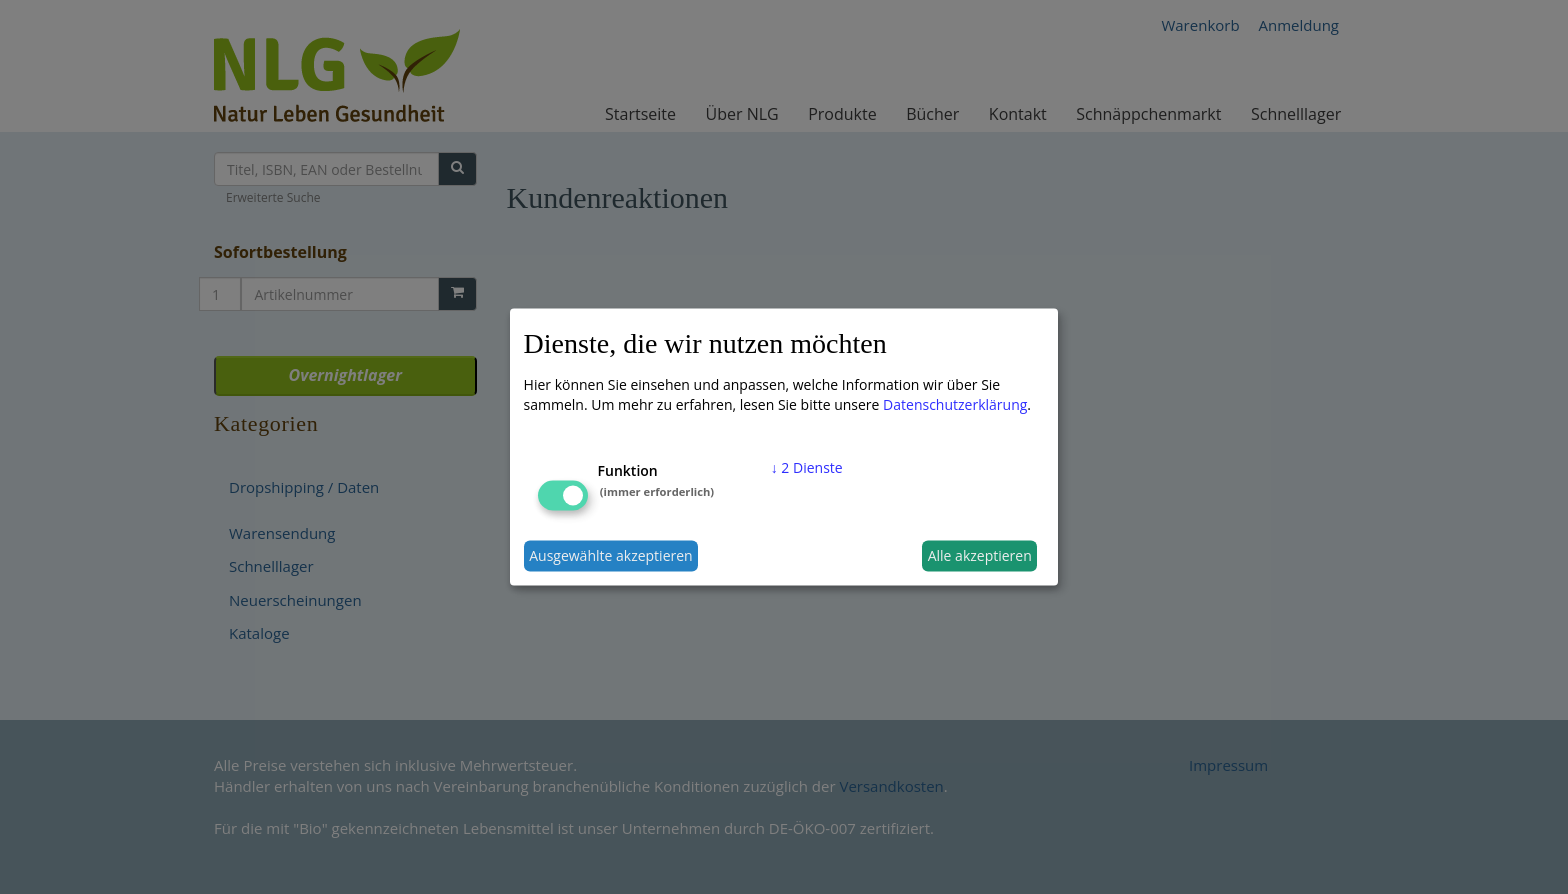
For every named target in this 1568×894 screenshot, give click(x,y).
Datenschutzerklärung (955, 403)
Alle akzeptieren (980, 555)
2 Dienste (807, 466)
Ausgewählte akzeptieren (611, 555)
